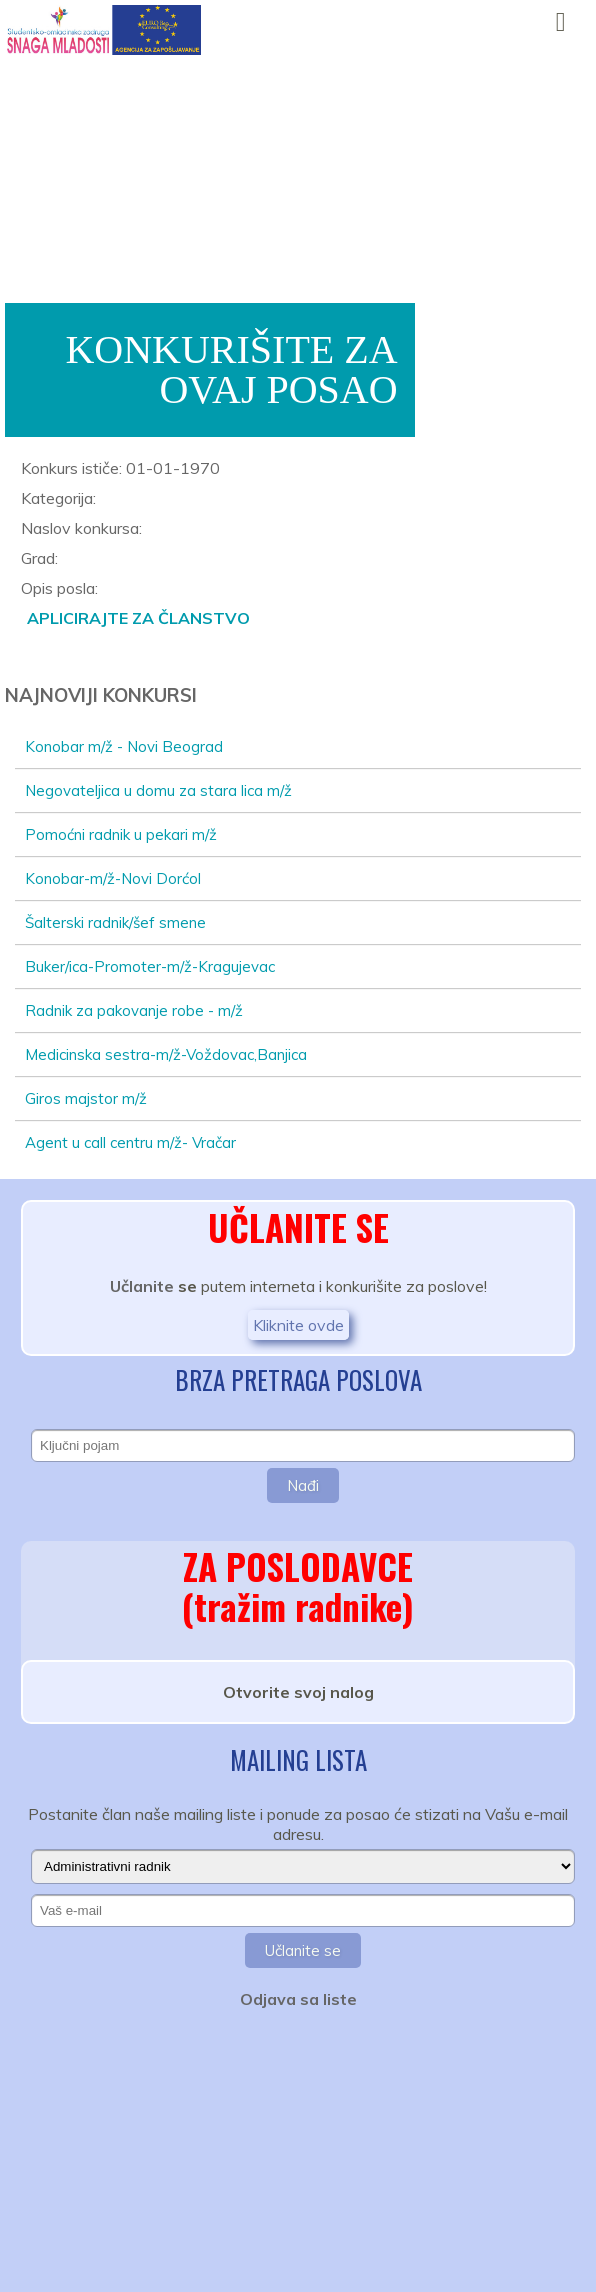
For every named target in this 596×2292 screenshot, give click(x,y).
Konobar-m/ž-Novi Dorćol (113, 878)
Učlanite (142, 1286)
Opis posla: (59, 588)
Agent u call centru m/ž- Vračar (130, 1142)
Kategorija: (58, 498)
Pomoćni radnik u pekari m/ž (121, 834)
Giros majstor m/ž (86, 1098)
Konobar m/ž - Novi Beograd (124, 746)
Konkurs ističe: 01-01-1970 (120, 468)
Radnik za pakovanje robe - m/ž (134, 1010)
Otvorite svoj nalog (298, 1692)
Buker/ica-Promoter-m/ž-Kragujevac (150, 966)
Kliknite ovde (298, 1325)
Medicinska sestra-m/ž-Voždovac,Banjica (166, 1054)
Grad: (39, 558)
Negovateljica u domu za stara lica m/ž (158, 790)
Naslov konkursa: (81, 528)
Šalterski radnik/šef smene (115, 922)
